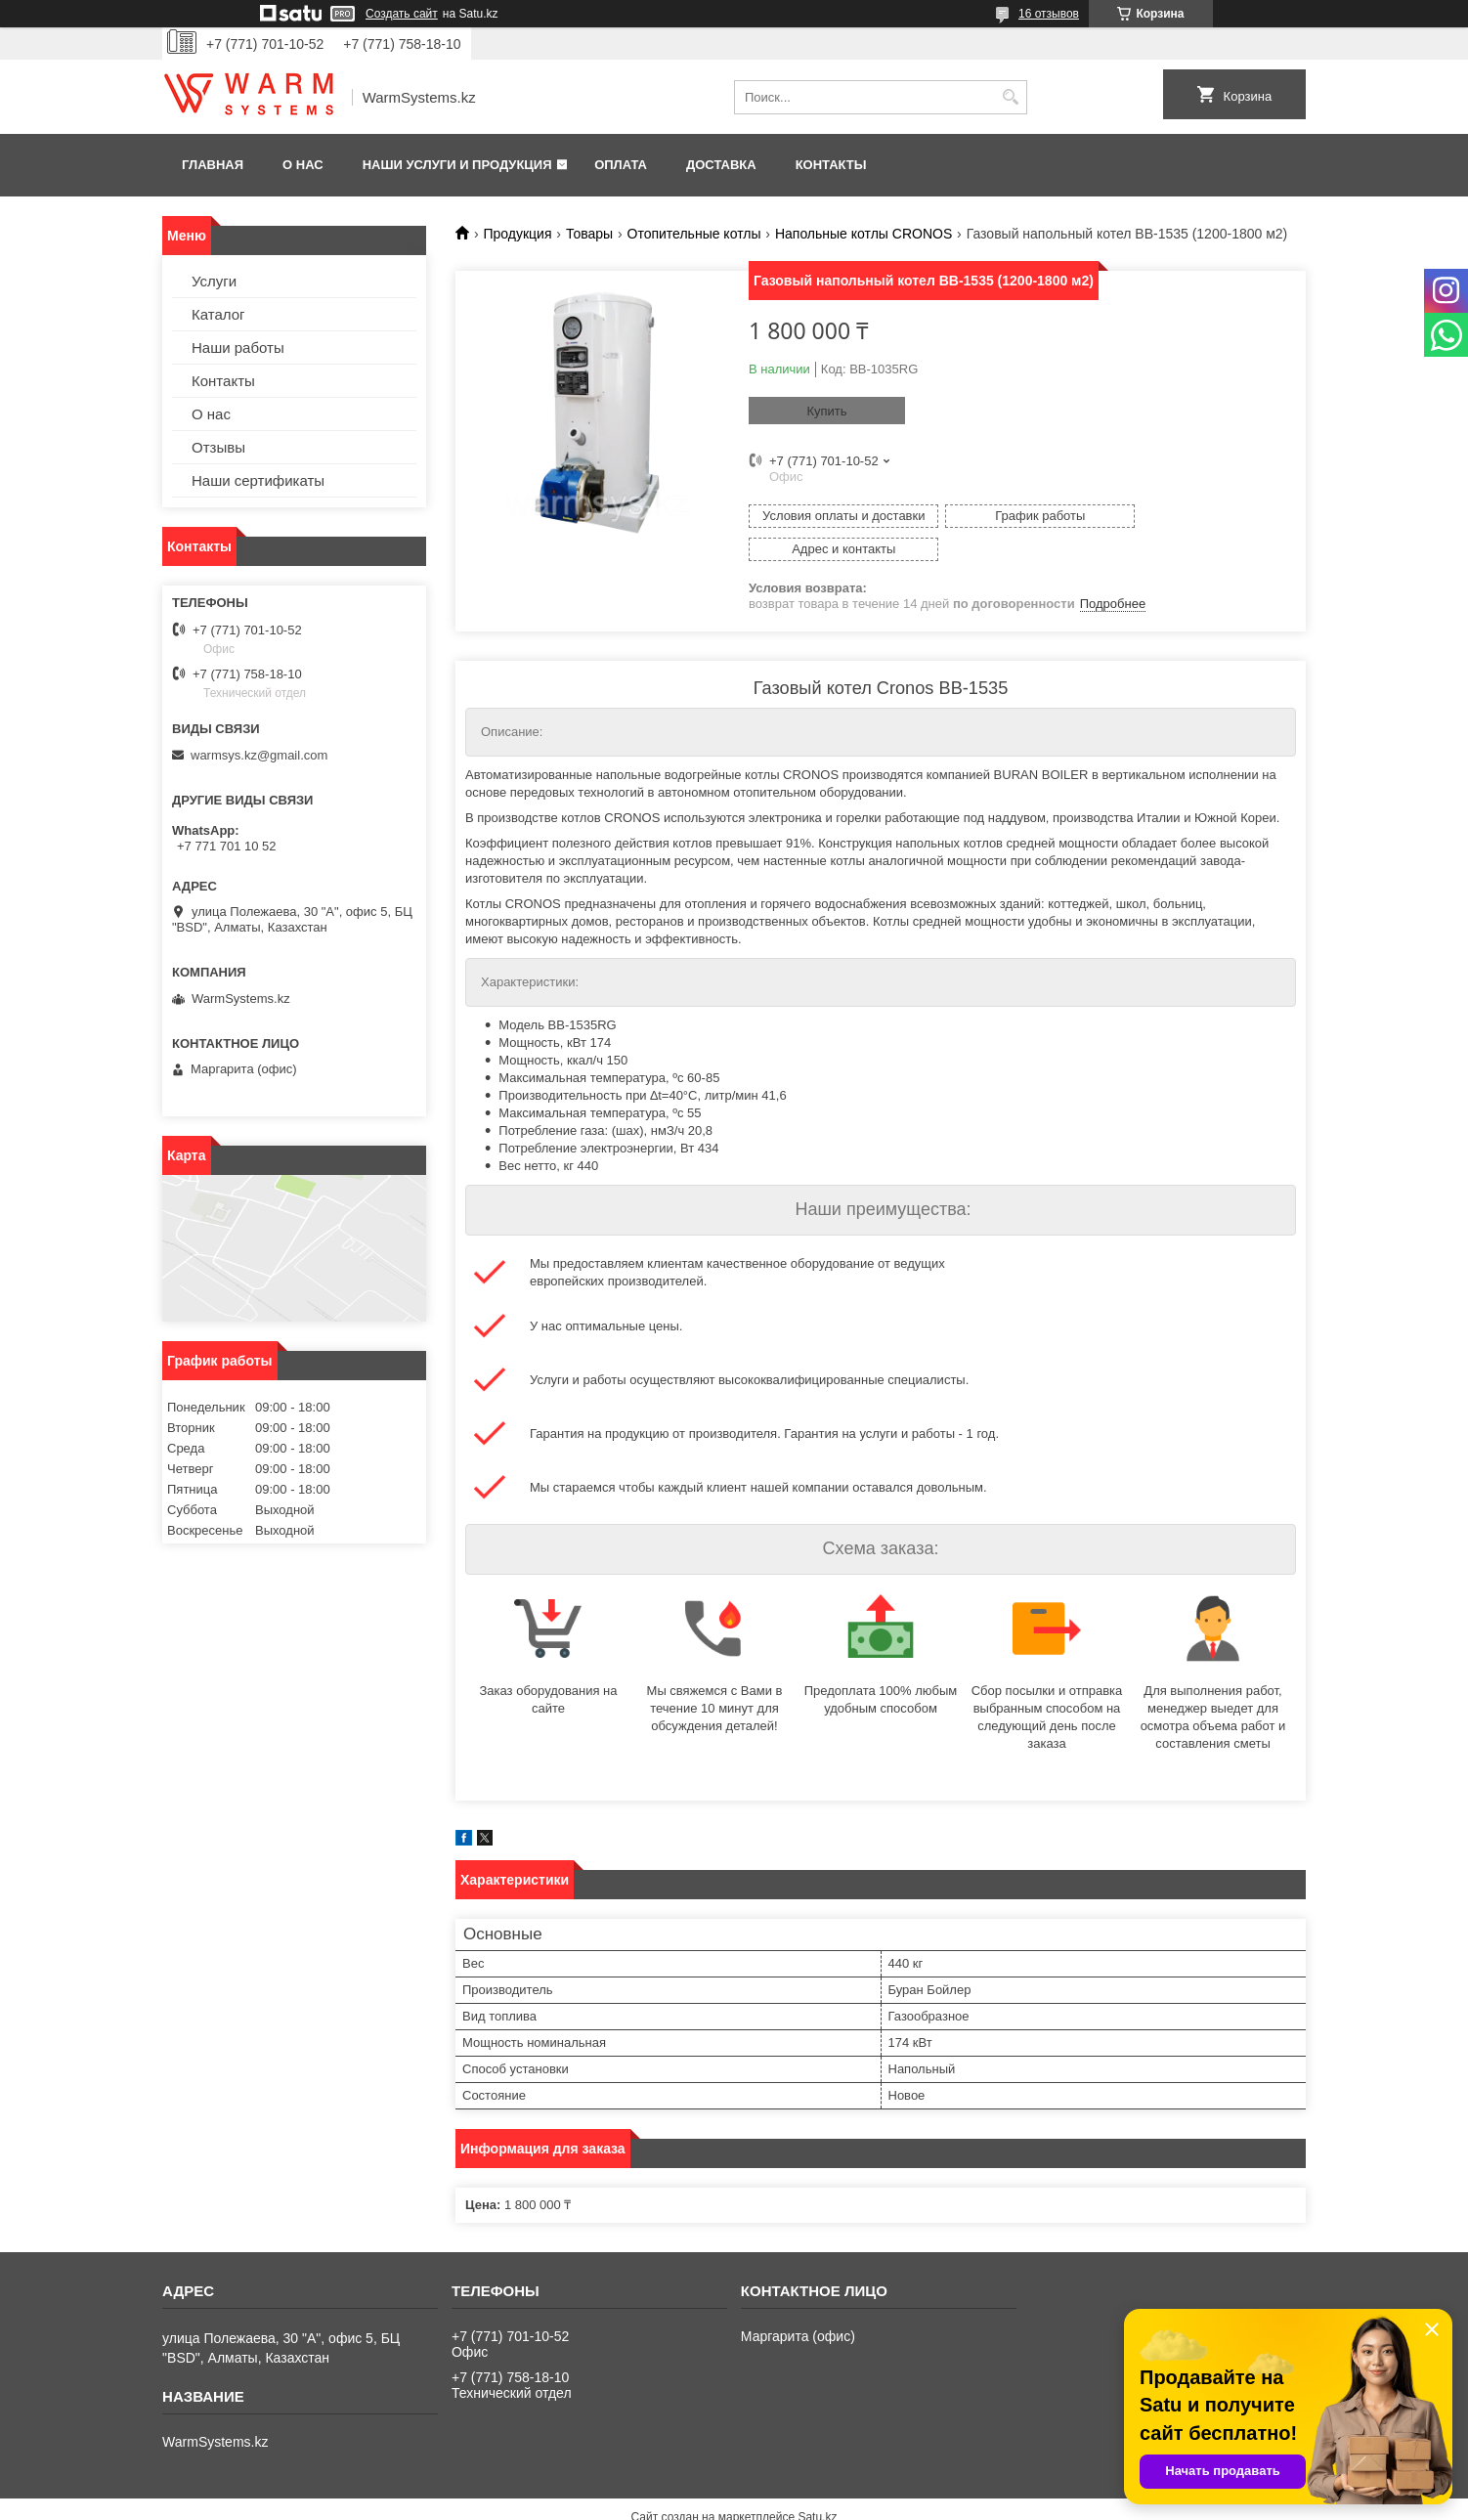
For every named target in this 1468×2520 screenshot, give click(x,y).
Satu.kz (817, 2484)
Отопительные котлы (694, 233)
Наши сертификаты (258, 480)
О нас (303, 164)
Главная (212, 164)
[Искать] (1010, 97)
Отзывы (218, 447)
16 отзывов (1048, 14)
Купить (826, 411)
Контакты (831, 164)
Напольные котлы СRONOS (863, 233)
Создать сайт (402, 14)
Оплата (620, 164)
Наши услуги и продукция (457, 164)
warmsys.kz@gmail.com (259, 755)
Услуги (214, 281)
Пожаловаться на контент (784, 2501)
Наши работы (238, 347)
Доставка (721, 164)
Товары (589, 233)
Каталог (218, 314)
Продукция (517, 233)
